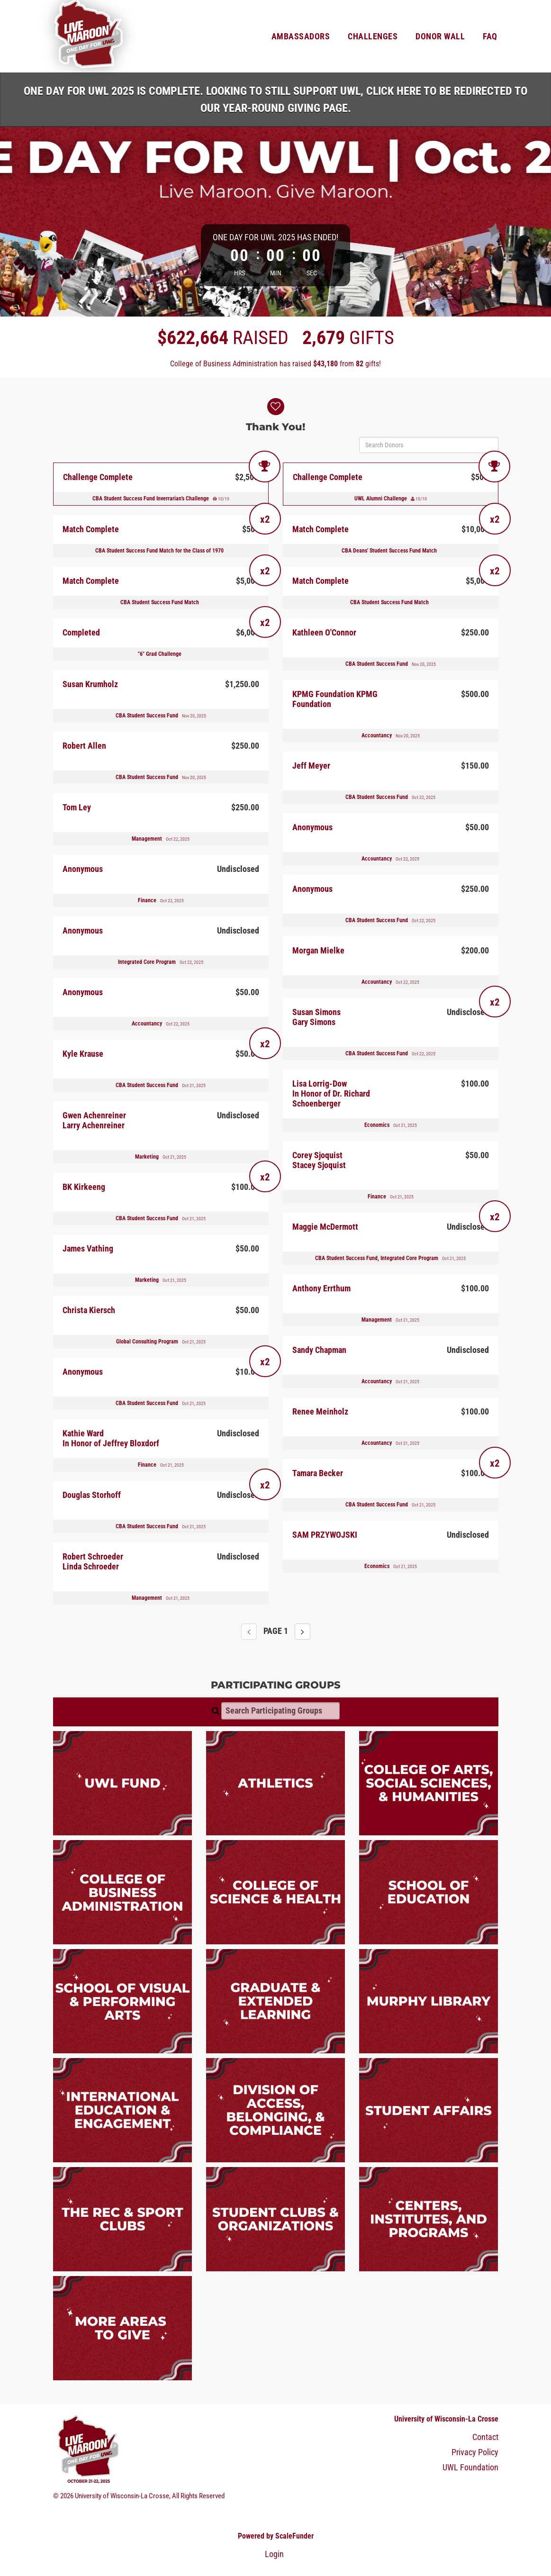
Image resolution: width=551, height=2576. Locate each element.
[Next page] (302, 1632)
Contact (485, 2437)
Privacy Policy (475, 2452)
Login (274, 2554)
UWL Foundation (470, 2467)
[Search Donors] (428, 445)
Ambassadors (300, 36)
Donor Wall (440, 36)
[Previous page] (249, 1632)
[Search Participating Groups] (280, 1710)
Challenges (372, 36)
